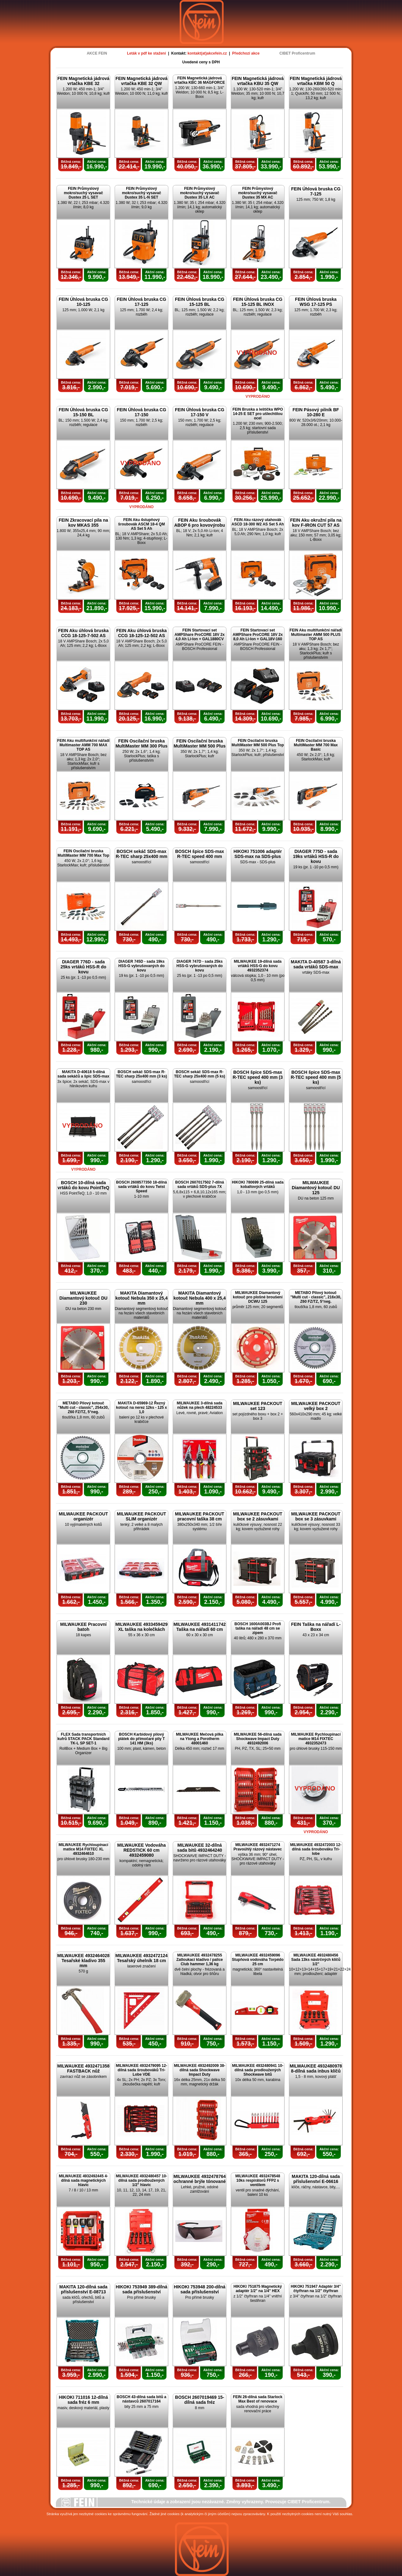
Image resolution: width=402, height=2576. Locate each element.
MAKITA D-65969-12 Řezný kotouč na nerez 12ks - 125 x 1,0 (141, 1407)
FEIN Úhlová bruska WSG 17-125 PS (315, 302)
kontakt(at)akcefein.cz (207, 53)
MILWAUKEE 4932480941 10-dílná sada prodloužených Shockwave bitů (257, 2070)
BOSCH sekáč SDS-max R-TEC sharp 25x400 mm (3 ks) (141, 1074)
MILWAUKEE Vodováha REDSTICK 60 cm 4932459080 (141, 1850)
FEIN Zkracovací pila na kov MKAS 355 (83, 523)
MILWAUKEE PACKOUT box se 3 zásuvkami (315, 1516)
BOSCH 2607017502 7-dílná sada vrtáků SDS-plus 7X (199, 1184)
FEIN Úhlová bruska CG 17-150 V (199, 412)
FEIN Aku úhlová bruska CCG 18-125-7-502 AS (83, 633)
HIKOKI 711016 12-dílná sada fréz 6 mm (83, 2400)
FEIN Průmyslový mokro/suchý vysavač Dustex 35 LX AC (199, 193)
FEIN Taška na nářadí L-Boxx (316, 1627)
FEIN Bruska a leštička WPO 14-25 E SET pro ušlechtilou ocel (257, 413)
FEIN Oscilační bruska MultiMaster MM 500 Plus (200, 743)
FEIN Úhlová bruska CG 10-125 (83, 302)
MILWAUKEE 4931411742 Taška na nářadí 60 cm (199, 1627)
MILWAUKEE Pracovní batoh (83, 1627)
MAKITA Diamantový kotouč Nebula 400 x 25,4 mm (199, 1298)
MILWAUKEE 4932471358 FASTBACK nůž (83, 2068)
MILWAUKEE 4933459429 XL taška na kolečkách (141, 1627)
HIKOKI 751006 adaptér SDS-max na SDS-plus (257, 854)
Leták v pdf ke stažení (146, 53)
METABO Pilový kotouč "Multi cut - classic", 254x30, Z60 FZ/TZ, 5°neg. (83, 1407)
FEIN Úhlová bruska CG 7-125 (315, 191)
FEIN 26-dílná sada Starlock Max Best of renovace (257, 2399)
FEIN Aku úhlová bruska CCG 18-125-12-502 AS (141, 633)
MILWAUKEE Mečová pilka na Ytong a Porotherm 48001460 (199, 1738)
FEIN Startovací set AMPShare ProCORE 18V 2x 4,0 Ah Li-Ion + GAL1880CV (200, 634)
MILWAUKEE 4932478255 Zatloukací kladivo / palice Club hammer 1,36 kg (199, 1959)
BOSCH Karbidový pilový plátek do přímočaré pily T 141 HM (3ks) (141, 1738)
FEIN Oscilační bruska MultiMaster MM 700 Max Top (83, 853)
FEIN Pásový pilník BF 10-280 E (316, 412)
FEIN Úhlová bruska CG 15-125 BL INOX (257, 302)
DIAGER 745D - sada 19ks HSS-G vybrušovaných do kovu (141, 965)
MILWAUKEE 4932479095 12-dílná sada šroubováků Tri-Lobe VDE (141, 2070)
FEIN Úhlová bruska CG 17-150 (141, 412)
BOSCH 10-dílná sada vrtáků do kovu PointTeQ (83, 1185)
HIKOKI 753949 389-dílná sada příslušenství (141, 2289)
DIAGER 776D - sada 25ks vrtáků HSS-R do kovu (83, 966)
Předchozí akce (245, 53)
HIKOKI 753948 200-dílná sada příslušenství (199, 2289)
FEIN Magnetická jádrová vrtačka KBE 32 (83, 81)
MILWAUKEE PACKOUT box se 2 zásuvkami (257, 1516)
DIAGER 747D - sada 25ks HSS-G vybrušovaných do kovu (200, 965)
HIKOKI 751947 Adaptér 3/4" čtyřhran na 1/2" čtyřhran (316, 2288)
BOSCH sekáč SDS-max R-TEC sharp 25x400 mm (141, 854)
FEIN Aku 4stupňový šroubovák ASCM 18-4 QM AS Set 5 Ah (141, 524)
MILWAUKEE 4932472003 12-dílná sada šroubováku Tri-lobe (315, 1849)
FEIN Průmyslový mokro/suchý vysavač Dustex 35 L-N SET (141, 193)
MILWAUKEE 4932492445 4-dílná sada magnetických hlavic (83, 2180)
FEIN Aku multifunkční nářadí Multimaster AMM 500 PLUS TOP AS (316, 634)
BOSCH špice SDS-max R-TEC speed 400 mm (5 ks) (316, 1077)
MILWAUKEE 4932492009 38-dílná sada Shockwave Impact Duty (199, 2070)
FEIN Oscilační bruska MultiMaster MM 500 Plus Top (257, 742)
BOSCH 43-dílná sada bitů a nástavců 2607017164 (141, 2399)
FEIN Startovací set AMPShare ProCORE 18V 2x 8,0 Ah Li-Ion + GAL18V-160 (258, 634)
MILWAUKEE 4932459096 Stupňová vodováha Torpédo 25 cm (257, 1959)
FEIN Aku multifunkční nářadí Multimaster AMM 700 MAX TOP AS (83, 745)
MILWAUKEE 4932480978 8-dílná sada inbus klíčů (316, 2068)
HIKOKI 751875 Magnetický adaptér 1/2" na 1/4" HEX (257, 2288)
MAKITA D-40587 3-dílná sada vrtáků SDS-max (316, 964)
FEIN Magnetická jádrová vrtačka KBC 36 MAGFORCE (199, 80)
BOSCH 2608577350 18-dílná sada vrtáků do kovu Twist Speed (141, 1186)
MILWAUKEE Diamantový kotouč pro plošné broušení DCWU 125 (257, 1297)
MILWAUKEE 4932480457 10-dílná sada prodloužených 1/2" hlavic (141, 2180)
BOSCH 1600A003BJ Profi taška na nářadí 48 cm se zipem (257, 1628)
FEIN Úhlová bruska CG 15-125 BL (199, 302)
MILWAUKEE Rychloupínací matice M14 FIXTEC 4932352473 (315, 1738)
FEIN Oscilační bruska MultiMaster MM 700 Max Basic (316, 745)
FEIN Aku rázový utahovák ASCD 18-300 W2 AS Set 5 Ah (257, 522)
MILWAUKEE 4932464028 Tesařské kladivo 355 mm (83, 1960)
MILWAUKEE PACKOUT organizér (83, 1516)
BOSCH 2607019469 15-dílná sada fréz (199, 2400)
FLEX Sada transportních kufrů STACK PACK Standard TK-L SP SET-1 (83, 1738)
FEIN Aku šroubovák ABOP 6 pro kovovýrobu (199, 523)
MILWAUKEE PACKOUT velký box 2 (315, 1406)
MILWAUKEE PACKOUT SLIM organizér (141, 1516)
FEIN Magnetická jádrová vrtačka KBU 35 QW (258, 81)
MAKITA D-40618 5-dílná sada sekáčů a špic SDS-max (83, 1074)
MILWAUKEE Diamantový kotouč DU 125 (316, 1187)
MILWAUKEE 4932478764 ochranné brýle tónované (199, 2179)
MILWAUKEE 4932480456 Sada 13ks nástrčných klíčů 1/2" (315, 1959)
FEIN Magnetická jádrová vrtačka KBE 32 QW (142, 81)
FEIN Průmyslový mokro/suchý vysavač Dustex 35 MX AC (257, 193)
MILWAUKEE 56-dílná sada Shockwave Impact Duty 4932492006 (257, 1738)
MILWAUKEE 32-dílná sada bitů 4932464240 (199, 1848)
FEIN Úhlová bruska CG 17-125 (141, 302)
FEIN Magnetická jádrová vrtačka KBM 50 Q (316, 81)
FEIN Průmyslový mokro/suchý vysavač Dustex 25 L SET (83, 193)
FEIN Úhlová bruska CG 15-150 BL (83, 412)
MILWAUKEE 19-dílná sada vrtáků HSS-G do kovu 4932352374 (257, 965)
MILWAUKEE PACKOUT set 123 (257, 1406)
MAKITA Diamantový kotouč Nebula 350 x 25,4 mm (141, 1298)
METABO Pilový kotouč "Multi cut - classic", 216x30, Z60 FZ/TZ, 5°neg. (316, 1297)
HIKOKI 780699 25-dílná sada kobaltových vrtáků (258, 1184)
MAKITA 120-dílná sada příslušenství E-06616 (316, 2179)
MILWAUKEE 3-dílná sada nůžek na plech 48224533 (199, 1405)
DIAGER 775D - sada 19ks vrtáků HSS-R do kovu (316, 856)
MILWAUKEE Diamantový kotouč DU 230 (83, 1298)
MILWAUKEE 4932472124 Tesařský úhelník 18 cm (141, 1958)
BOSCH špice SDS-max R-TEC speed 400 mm (199, 854)
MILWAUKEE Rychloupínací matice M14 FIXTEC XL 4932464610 (83, 1849)
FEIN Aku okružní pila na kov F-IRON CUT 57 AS (316, 523)
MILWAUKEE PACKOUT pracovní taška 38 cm (199, 1516)
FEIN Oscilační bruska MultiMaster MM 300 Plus (142, 743)
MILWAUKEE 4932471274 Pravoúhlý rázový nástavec (257, 1847)
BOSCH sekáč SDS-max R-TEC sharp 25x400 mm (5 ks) (199, 1074)
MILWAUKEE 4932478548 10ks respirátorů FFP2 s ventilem (257, 2180)
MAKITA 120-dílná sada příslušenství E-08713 (83, 2289)
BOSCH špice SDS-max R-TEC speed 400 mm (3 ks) (258, 1077)
